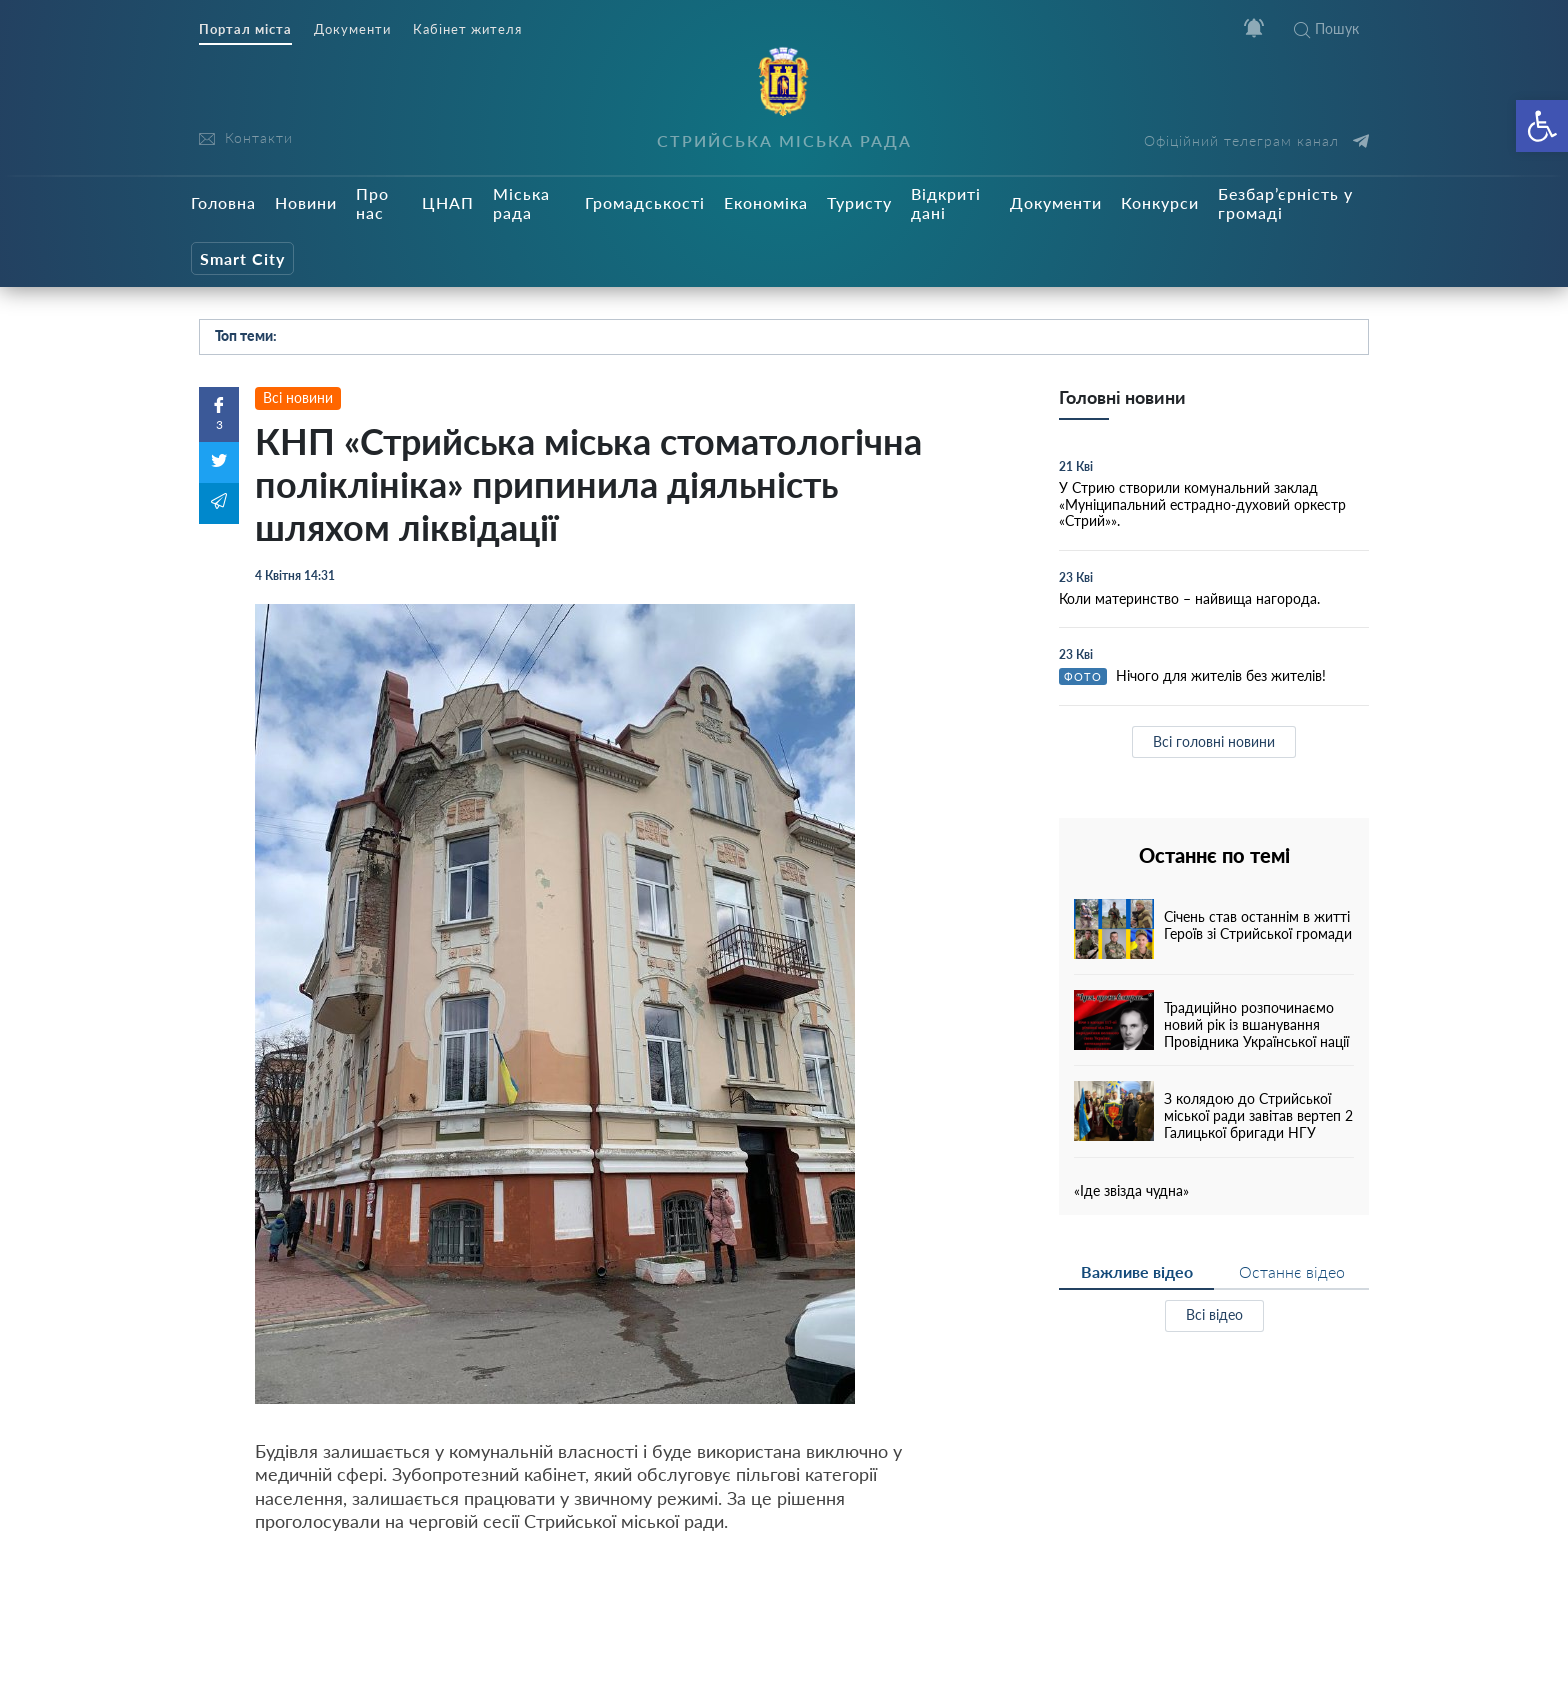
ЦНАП (448, 202)
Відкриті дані (946, 203)
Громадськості (645, 202)
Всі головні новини (1214, 741)
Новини (306, 202)
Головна (223, 202)
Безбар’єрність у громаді (1285, 203)
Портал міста (245, 29)
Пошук (1326, 28)
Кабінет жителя (467, 29)
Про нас (372, 203)
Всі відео (1214, 1314)
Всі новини (298, 397)
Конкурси (1160, 202)
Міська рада (521, 203)
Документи (352, 29)
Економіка (766, 202)
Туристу (859, 202)
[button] (1542, 126)
